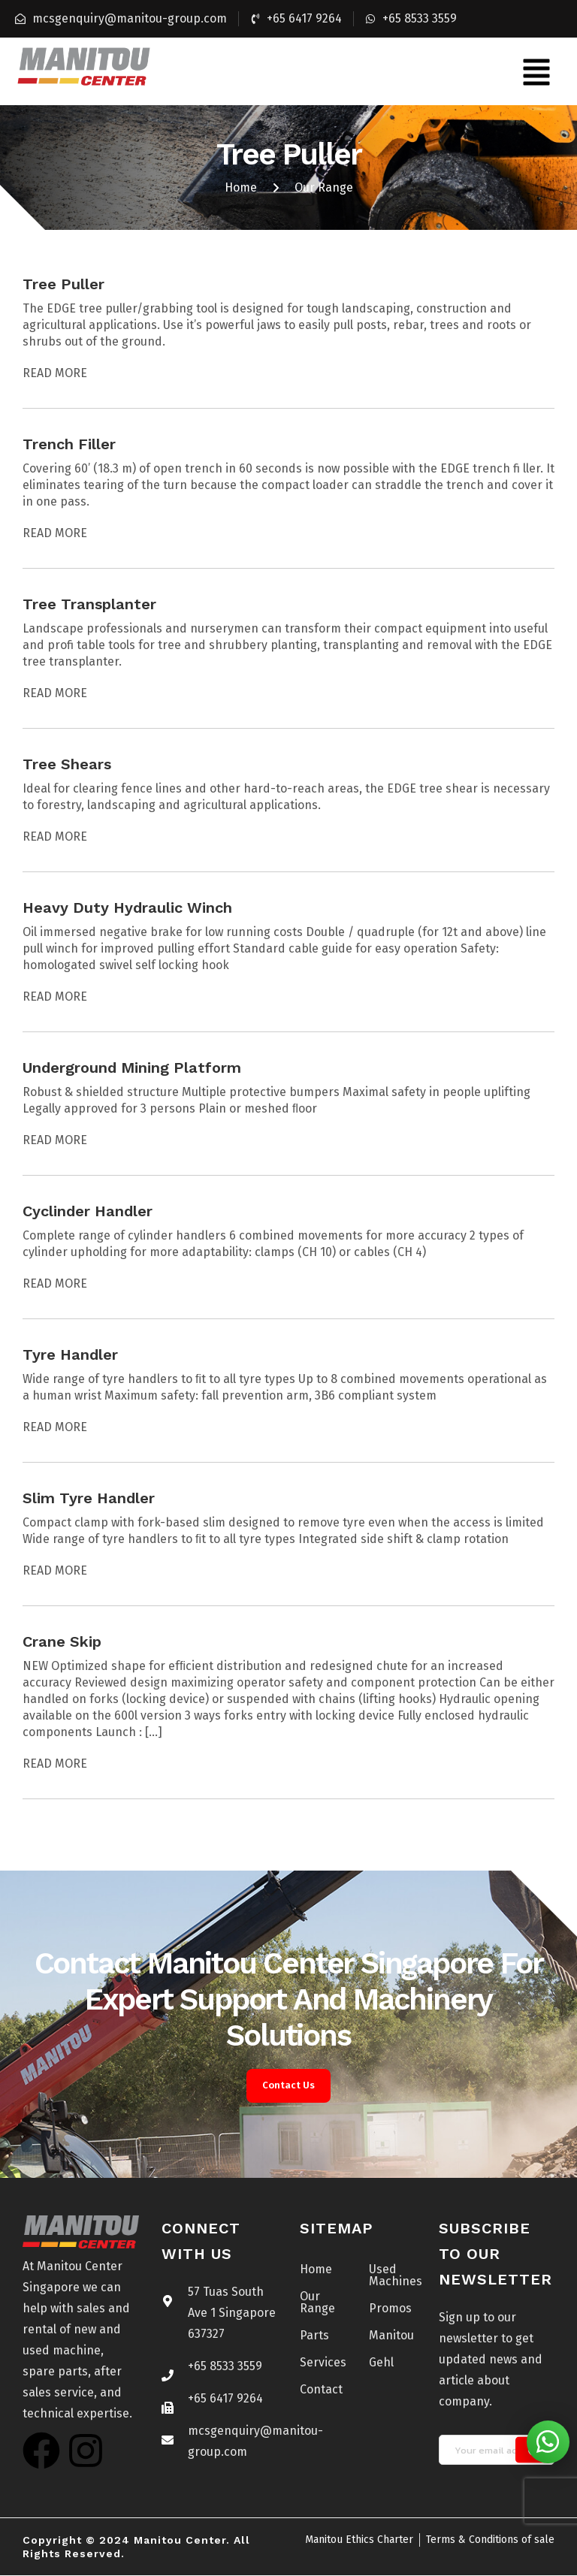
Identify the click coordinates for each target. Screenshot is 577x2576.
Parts (314, 2336)
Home (316, 2270)
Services (323, 2363)
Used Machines (392, 2276)
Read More (55, 373)
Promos (390, 2309)
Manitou (391, 2336)
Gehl (381, 2363)
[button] (536, 71)
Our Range (317, 2303)
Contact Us (288, 2086)
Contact (321, 2390)
